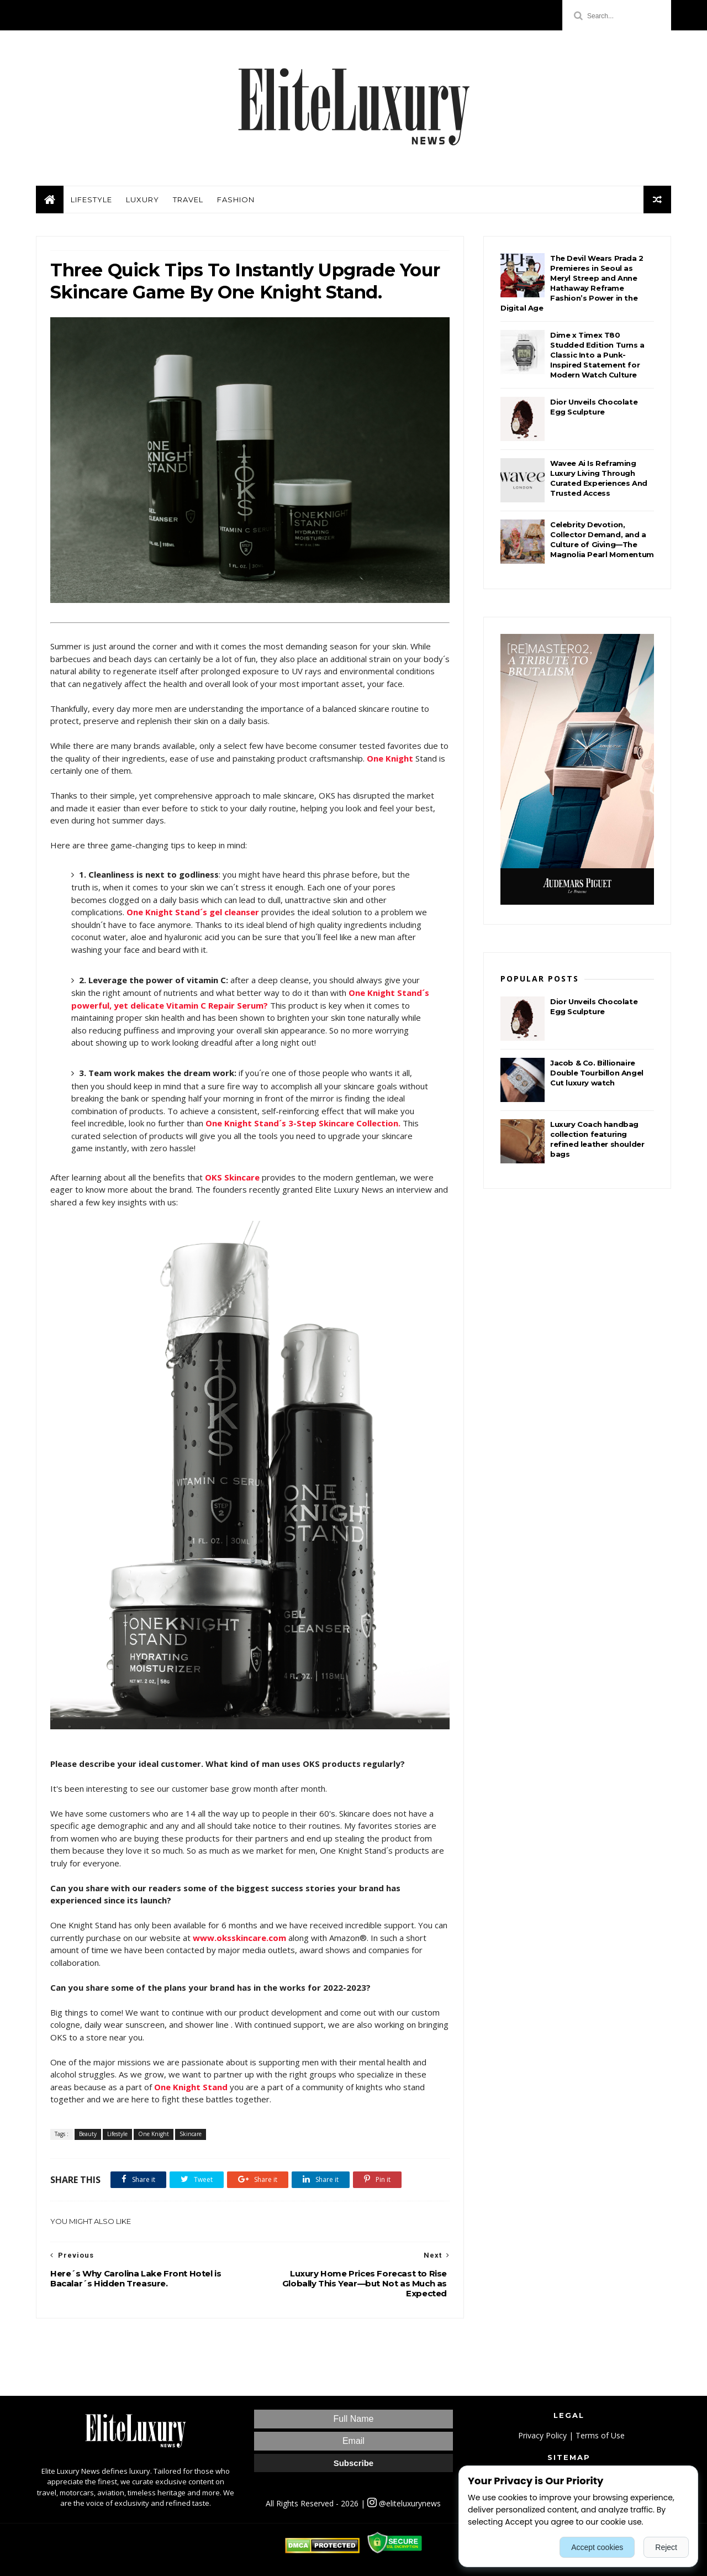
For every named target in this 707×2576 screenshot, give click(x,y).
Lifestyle (91, 199)
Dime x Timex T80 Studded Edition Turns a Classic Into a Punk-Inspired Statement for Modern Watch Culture (597, 354)
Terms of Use (600, 2435)
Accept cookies (597, 2547)
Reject (666, 2547)
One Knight (153, 2134)
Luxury (142, 199)
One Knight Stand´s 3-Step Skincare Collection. (302, 1123)
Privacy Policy (542, 2435)
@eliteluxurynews (404, 2503)
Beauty (88, 2134)
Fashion (236, 199)
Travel (188, 199)
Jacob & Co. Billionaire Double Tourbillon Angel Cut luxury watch (596, 1072)
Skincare (191, 2134)
